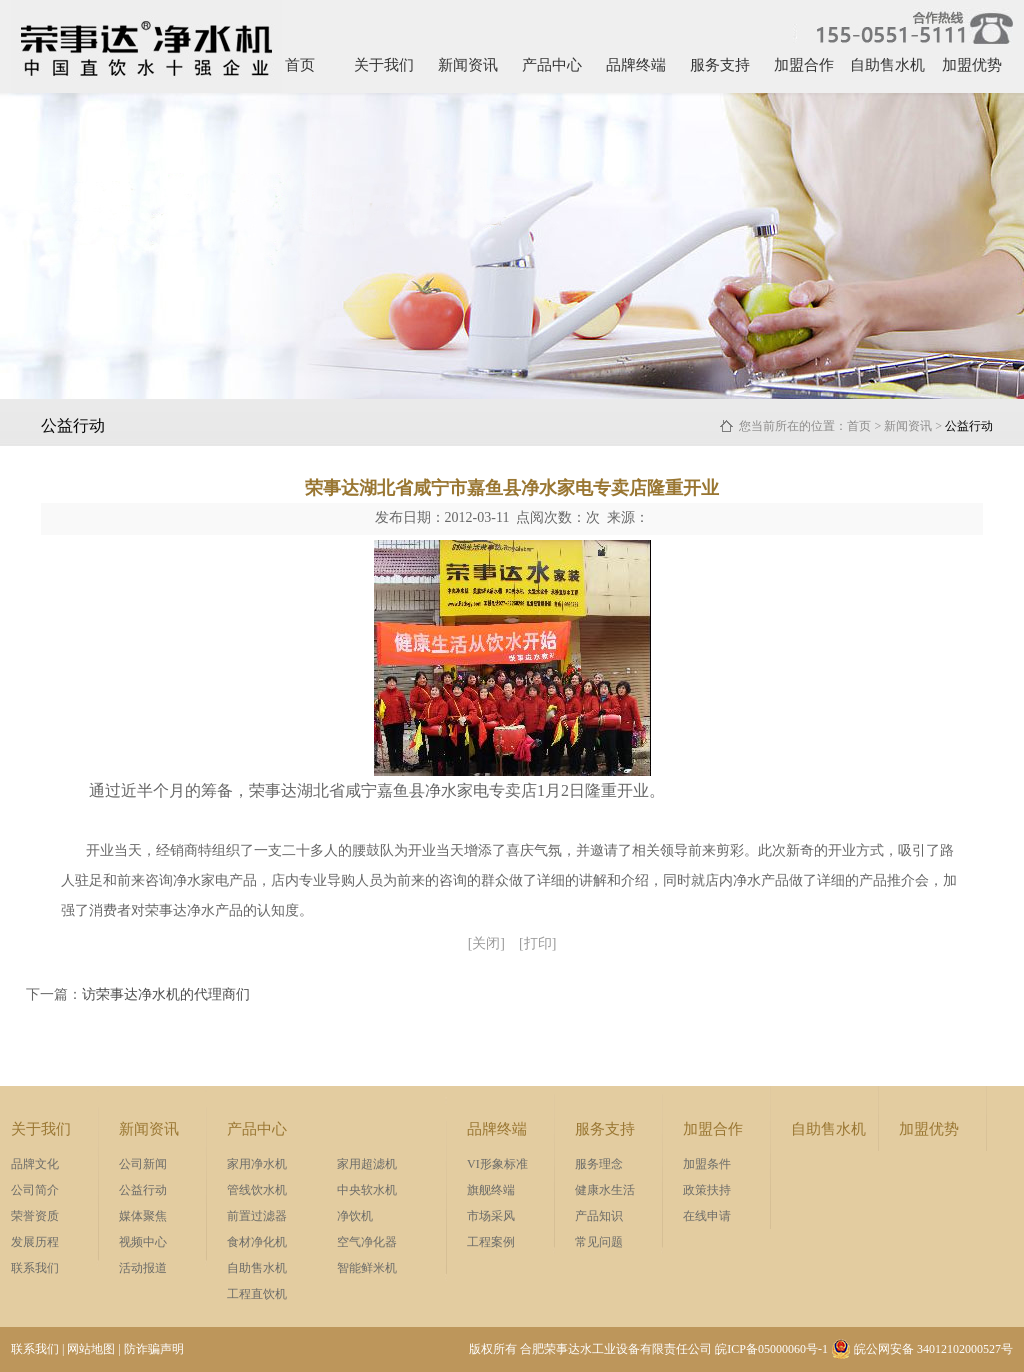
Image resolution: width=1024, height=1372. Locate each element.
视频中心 (143, 1242)
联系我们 (35, 1268)
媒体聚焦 (143, 1216)
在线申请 (707, 1216)
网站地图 (91, 1349)
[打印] (537, 943)
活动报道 (143, 1268)
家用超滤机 (367, 1164)
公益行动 (143, 1190)
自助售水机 (887, 65)
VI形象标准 (497, 1164)
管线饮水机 (257, 1190)
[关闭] (486, 943)
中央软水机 (367, 1190)
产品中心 (552, 65)
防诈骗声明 (154, 1349)
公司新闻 (143, 1164)
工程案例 (491, 1242)
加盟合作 (804, 65)
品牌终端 (636, 65)
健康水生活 (605, 1190)
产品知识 (599, 1216)
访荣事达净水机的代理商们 (166, 994)
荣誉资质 (35, 1216)
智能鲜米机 (367, 1268)
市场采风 (491, 1216)
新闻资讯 (468, 65)
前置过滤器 (257, 1216)
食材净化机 (257, 1242)
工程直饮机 (257, 1294)
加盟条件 (707, 1164)
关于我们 (384, 65)
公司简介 (35, 1190)
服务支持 (720, 65)
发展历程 (35, 1242)
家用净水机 (257, 1164)
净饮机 (355, 1216)
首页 (300, 65)
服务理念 (599, 1164)
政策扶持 (707, 1190)
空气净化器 (367, 1242)
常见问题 (599, 1242)
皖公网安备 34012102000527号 (922, 1349)
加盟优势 (972, 65)
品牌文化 (35, 1164)
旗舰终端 (491, 1190)
